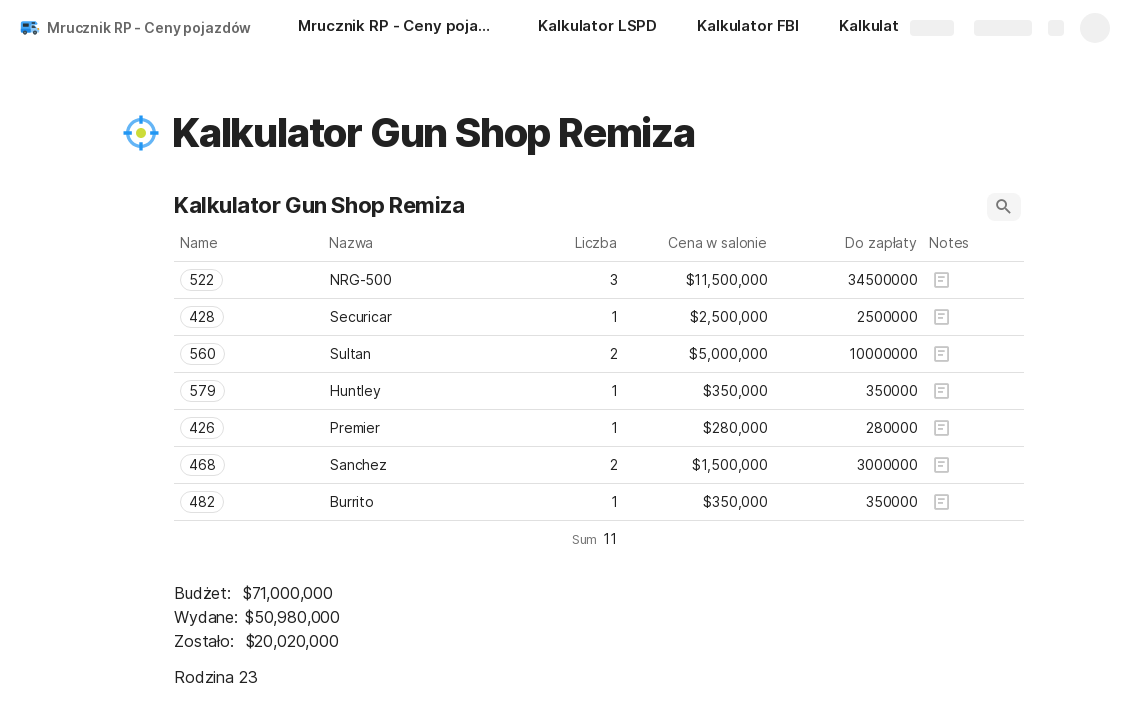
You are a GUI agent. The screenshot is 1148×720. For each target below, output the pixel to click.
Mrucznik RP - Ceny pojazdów (149, 27)
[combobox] (249, 280)
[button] (141, 133)
